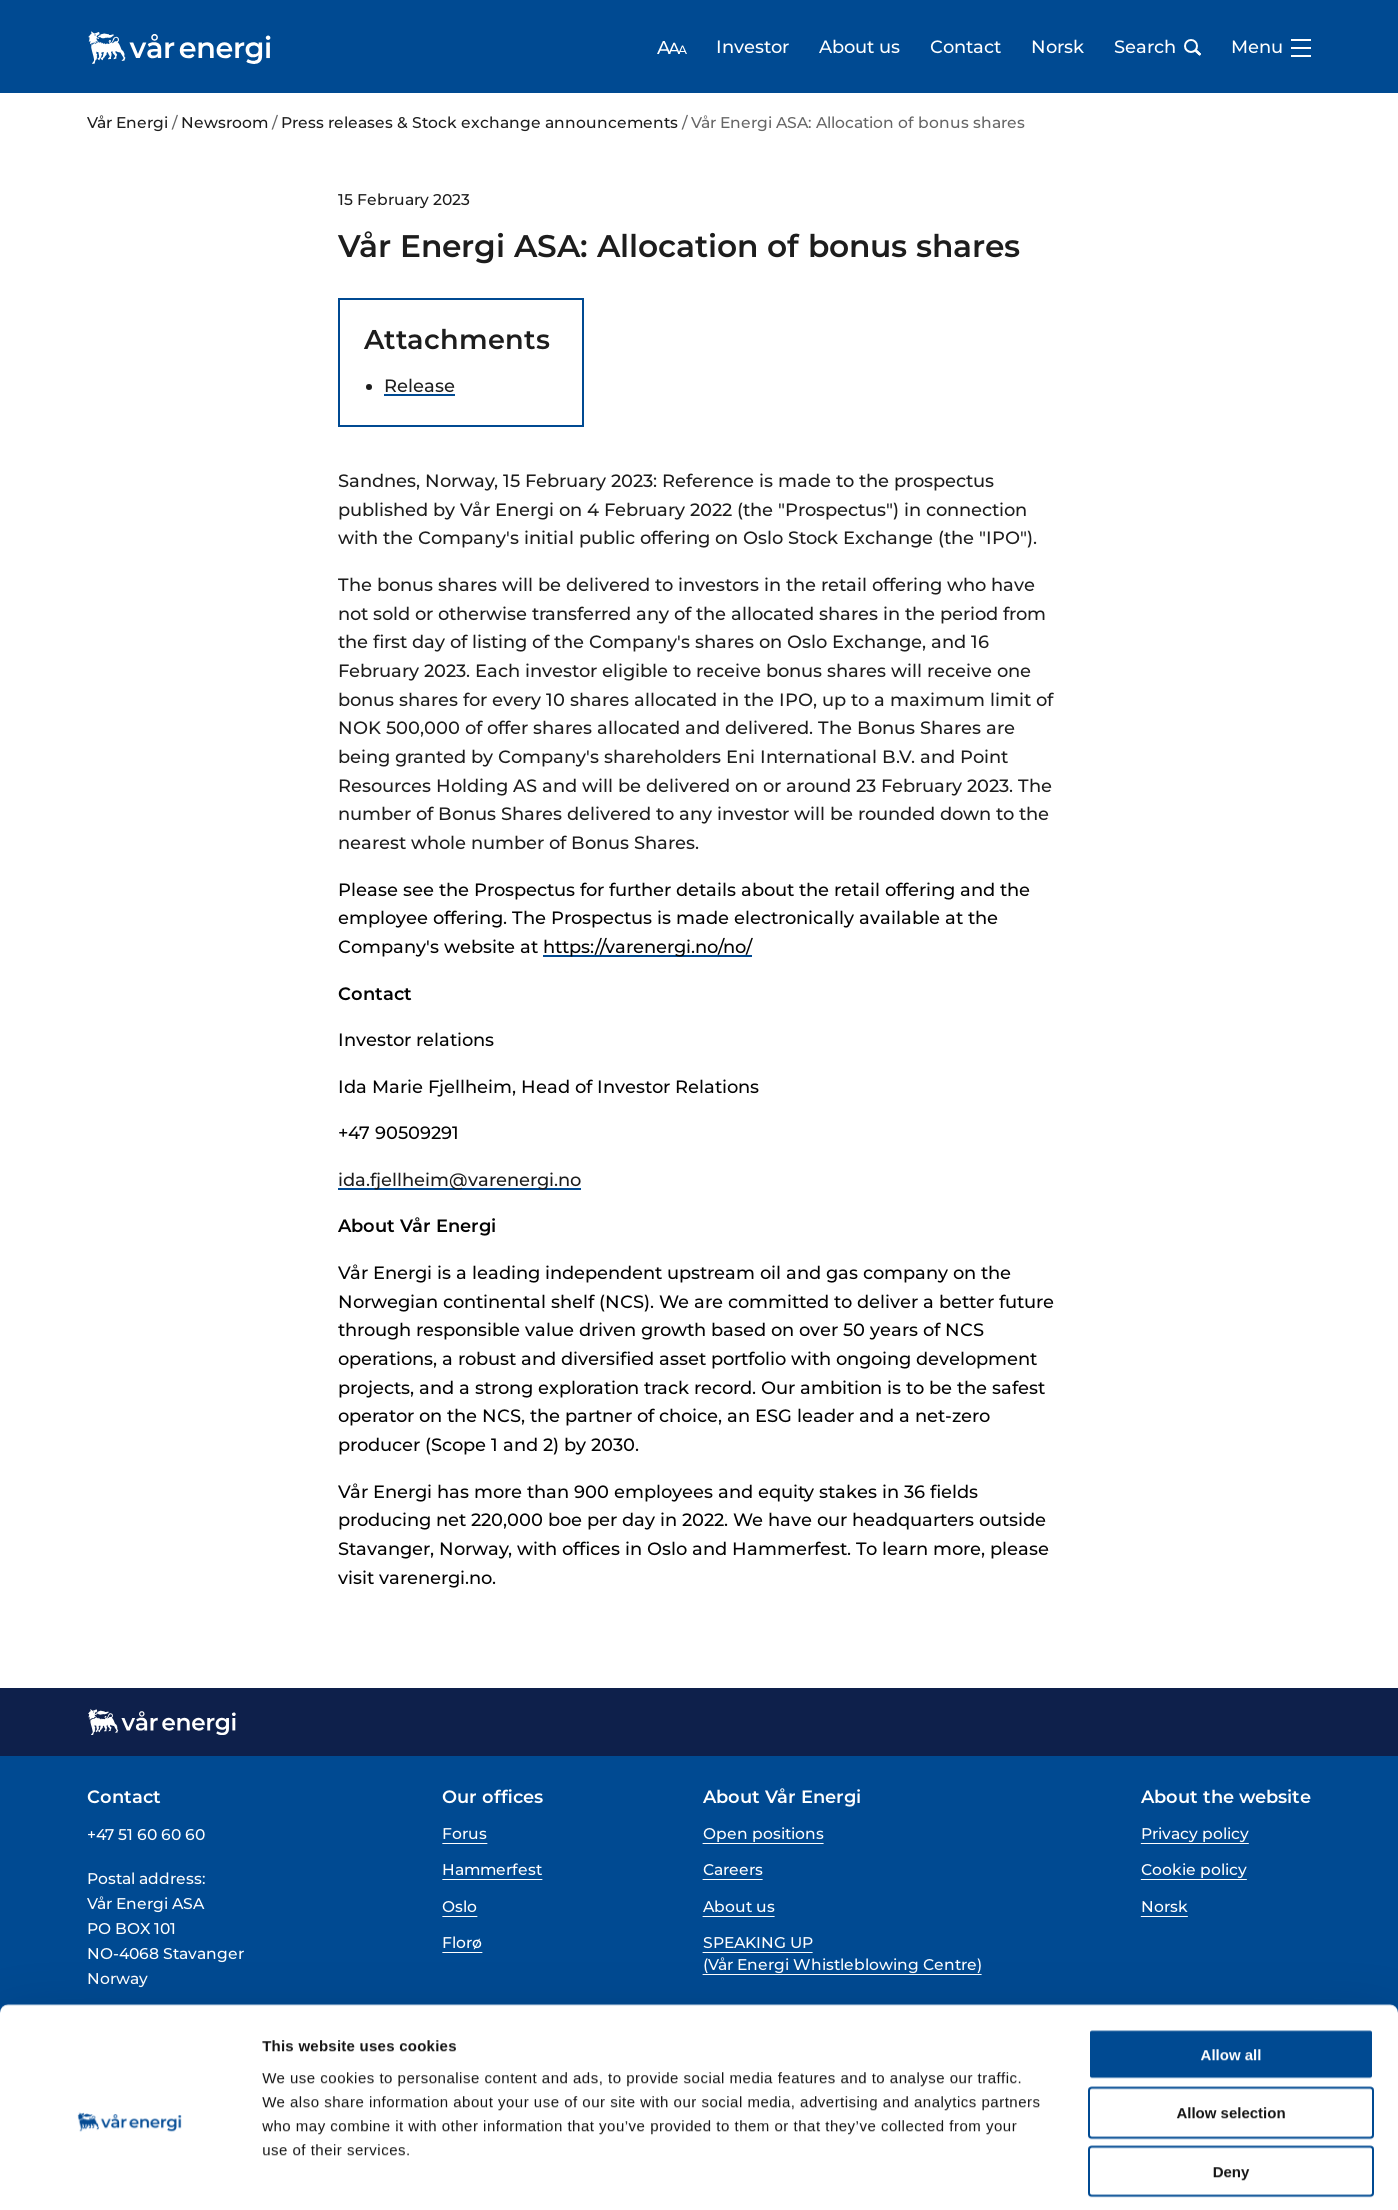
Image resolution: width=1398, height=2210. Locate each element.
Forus (464, 1833)
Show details (1049, 2170)
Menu (1271, 47)
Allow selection (1230, 2023)
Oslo (459, 1906)
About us (859, 47)
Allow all (1231, 1964)
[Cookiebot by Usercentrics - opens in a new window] (129, 2171)
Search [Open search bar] (1157, 47)
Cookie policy (1194, 1869)
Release (419, 385)
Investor (752, 47)
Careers (733, 1869)
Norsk (1057, 47)
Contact (965, 47)
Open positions (763, 1833)
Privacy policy (1195, 1833)
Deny (1231, 2082)
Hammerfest (492, 1869)
